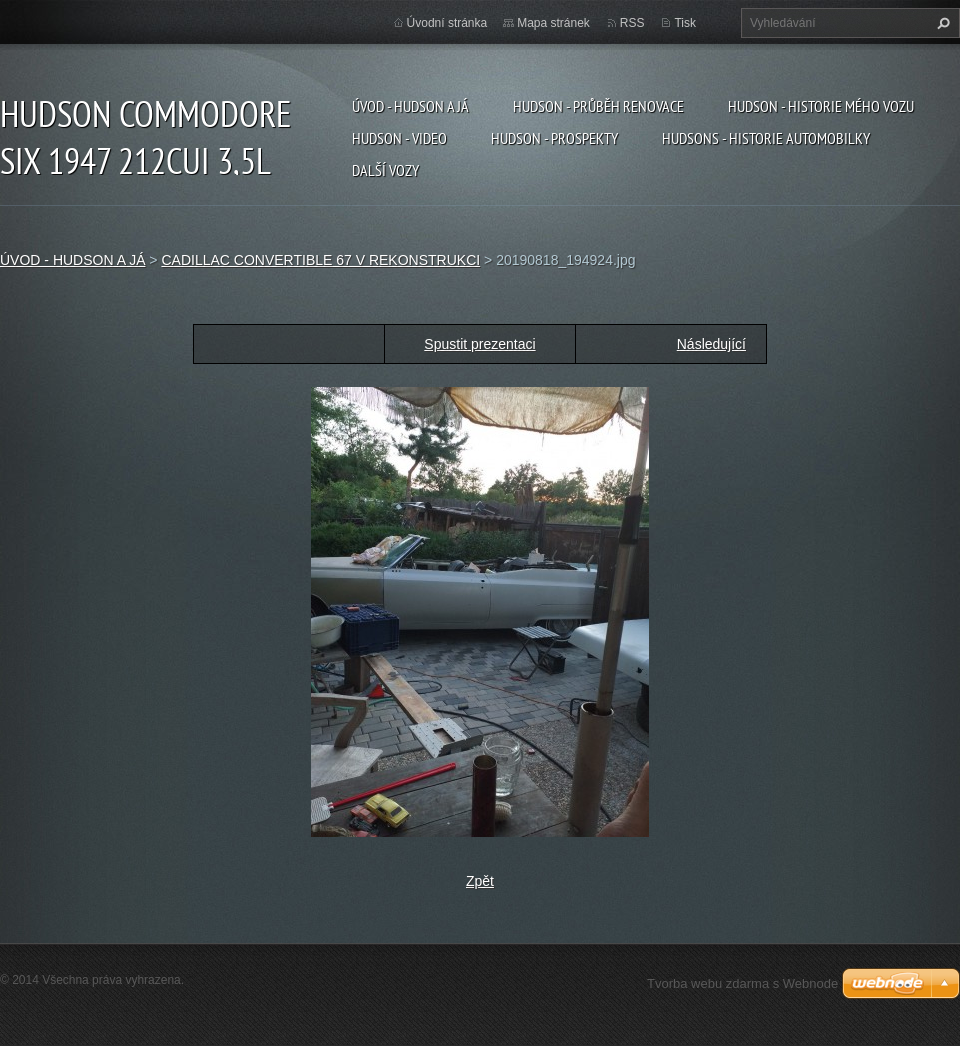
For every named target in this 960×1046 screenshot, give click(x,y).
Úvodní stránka (447, 23)
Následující (711, 344)
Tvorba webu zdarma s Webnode (742, 983)
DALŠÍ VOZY (385, 170)
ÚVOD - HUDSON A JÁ (410, 106)
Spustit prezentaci (479, 344)
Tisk (685, 23)
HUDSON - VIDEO (399, 138)
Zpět (480, 881)
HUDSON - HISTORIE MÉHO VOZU (821, 106)
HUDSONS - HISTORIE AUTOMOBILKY (766, 138)
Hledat (941, 23)
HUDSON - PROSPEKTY (554, 138)
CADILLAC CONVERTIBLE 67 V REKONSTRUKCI (320, 260)
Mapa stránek (553, 23)
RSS (632, 23)
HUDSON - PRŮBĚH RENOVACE (598, 106)
